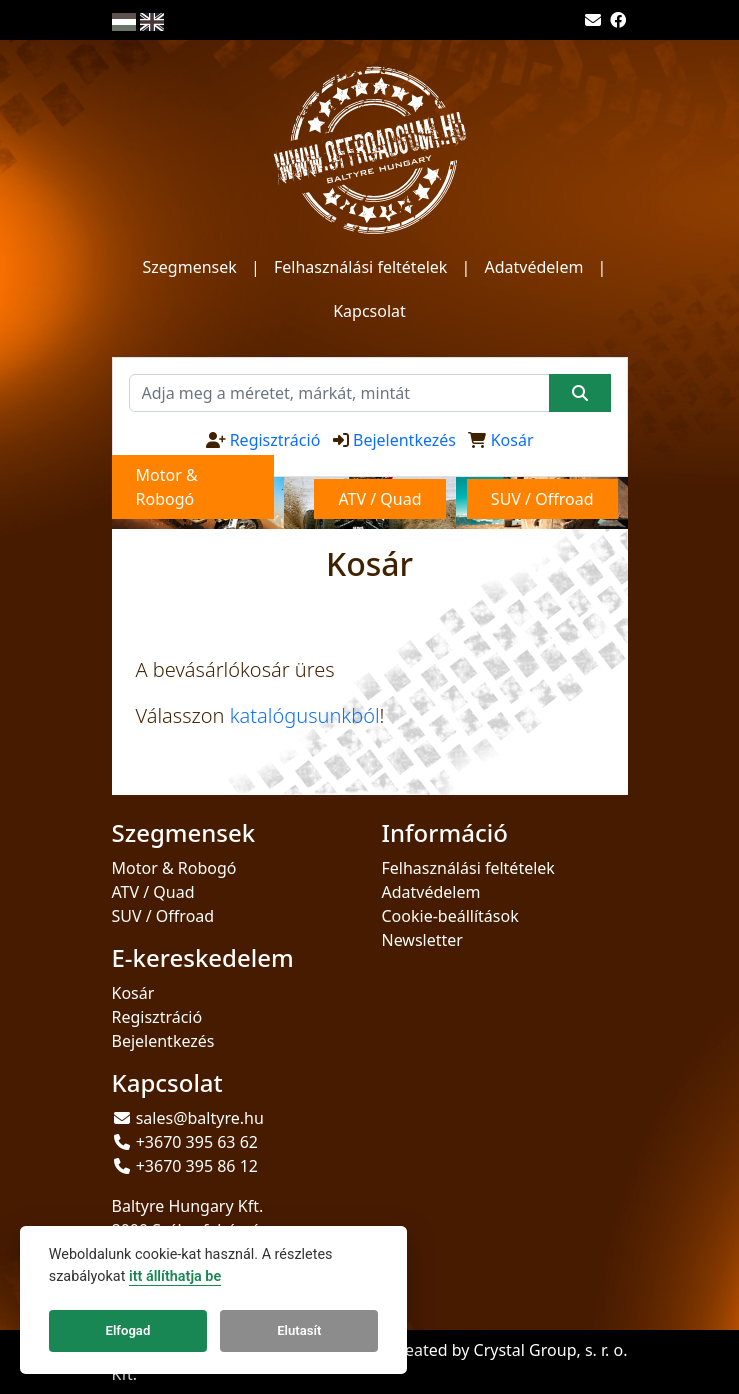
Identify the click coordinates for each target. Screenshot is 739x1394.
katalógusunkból (305, 715)
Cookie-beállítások (450, 916)
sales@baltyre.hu (200, 1118)
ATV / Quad (153, 892)
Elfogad (128, 1330)
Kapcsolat (369, 311)
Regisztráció (275, 440)
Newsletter (422, 940)
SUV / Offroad (163, 916)
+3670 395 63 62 (197, 1142)
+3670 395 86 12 (197, 1166)
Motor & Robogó (174, 868)
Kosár (512, 440)
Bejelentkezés (404, 440)
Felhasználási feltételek (360, 267)
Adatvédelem (534, 267)
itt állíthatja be (175, 1276)
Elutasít (299, 1330)
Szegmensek (190, 267)
